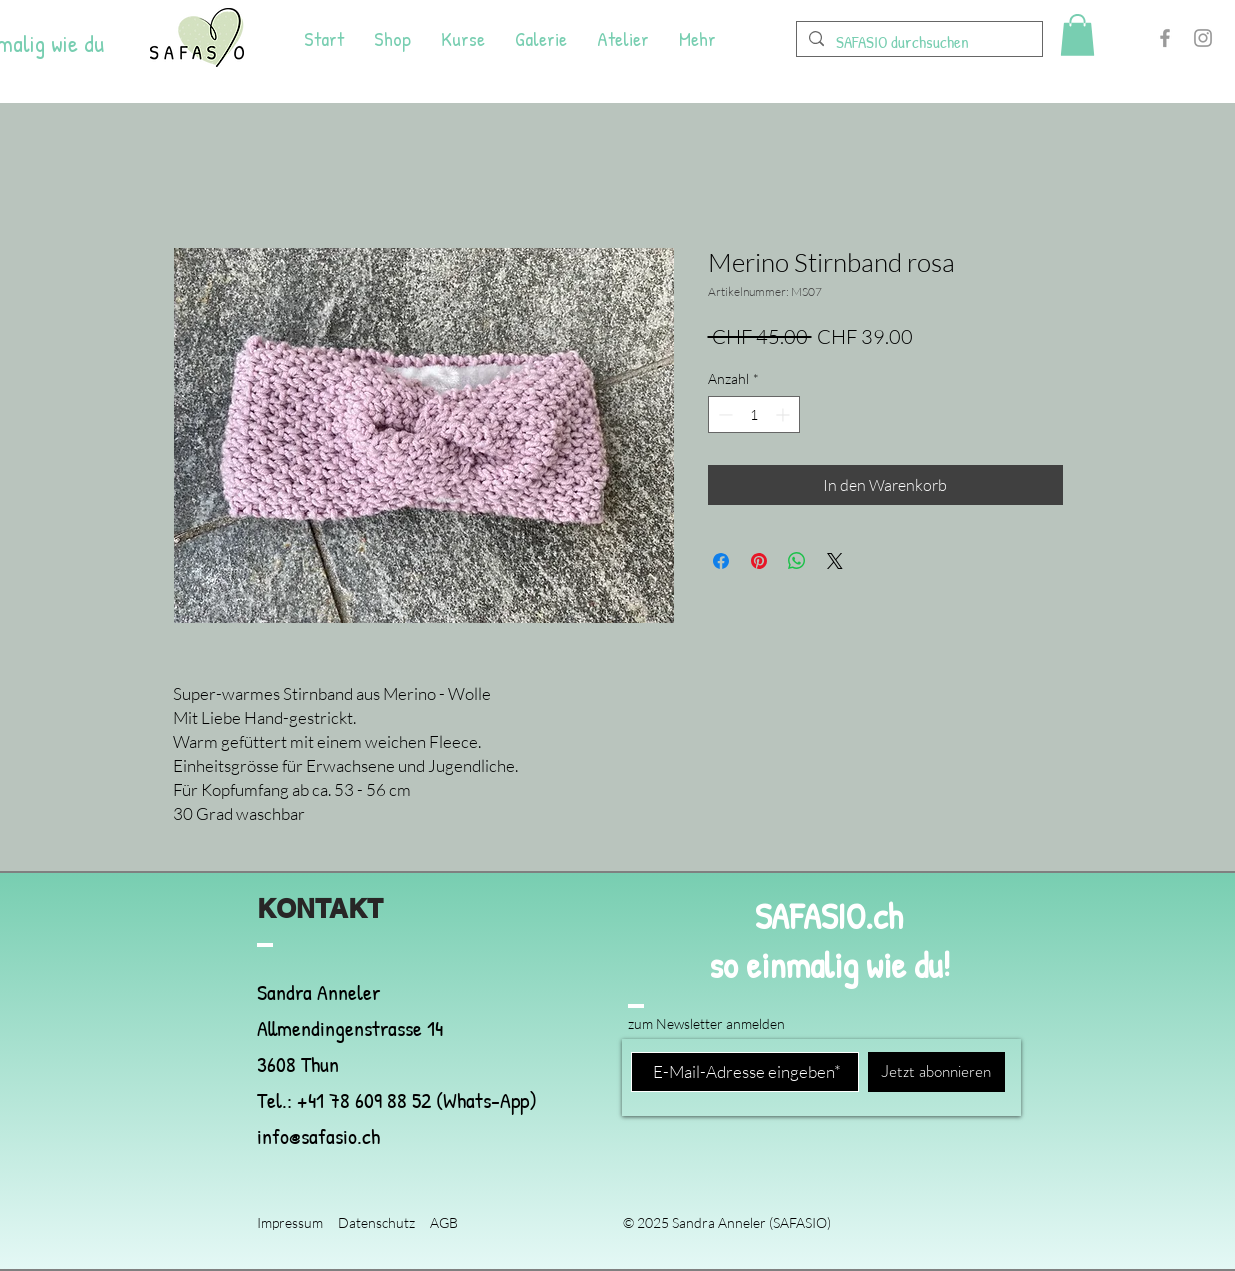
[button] (1077, 35)
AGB (444, 1222)
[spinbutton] (754, 414)
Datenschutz (376, 1222)
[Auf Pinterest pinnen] (759, 561)
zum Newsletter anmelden (706, 1023)
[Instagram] (1203, 38)
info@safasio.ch (318, 1136)
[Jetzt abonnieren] (936, 1072)
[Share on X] (835, 561)
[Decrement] (723, 414)
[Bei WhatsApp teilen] (797, 561)
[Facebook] (1165, 38)
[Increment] (784, 414)
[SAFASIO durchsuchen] (918, 42)
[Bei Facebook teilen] (721, 561)
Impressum (290, 1222)
